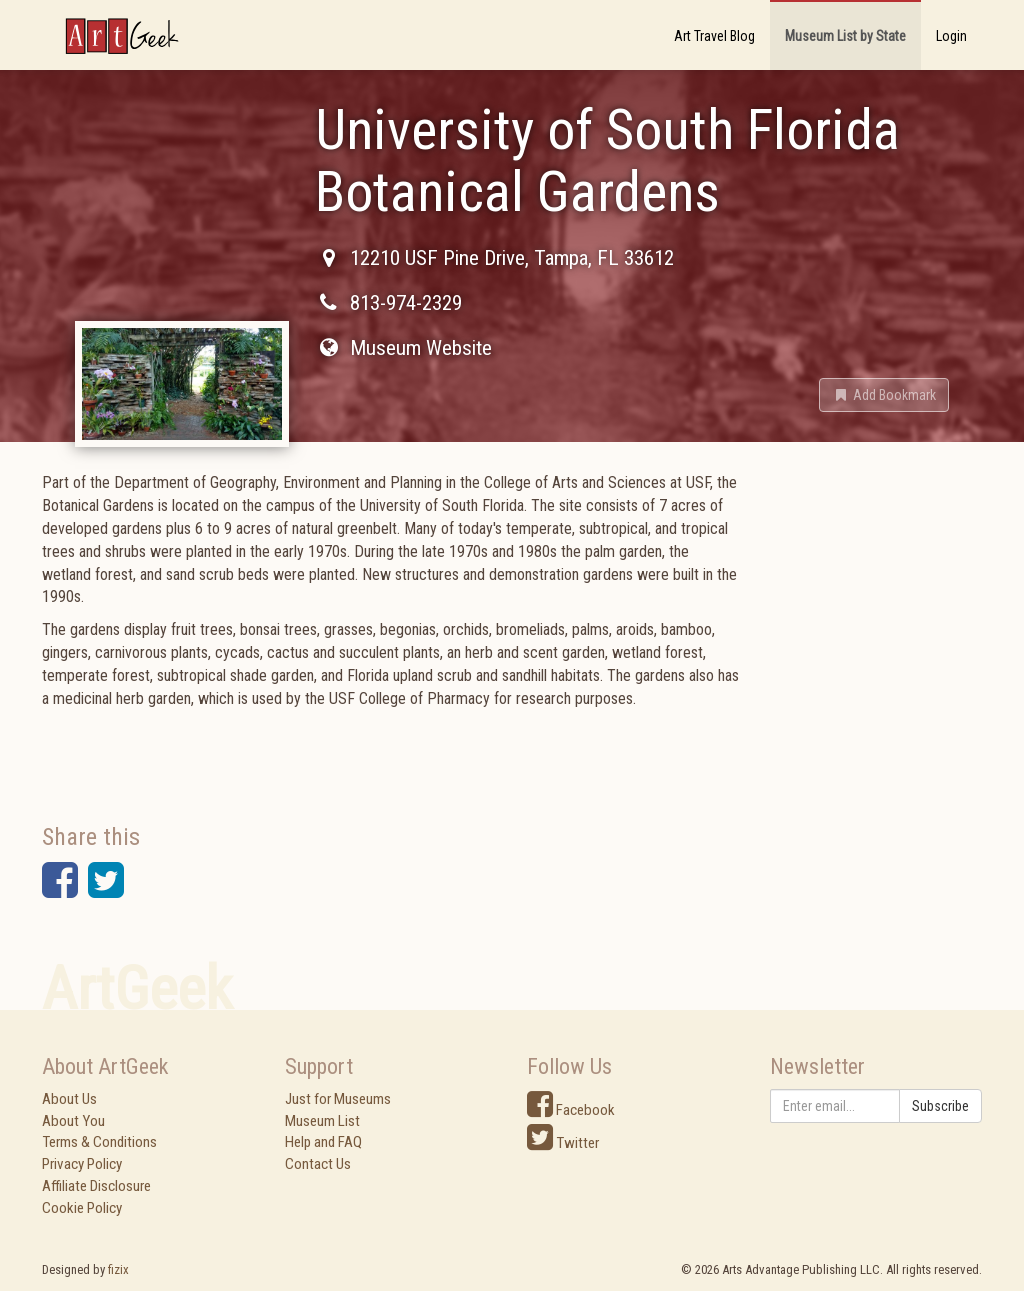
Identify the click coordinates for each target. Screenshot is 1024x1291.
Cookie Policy (82, 1208)
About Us (69, 1099)
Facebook (571, 1110)
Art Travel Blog (714, 36)
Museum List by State (845, 36)
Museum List (322, 1121)
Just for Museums (338, 1099)
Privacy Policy (82, 1164)
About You (73, 1121)
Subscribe (940, 1106)
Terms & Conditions (99, 1142)
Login (951, 36)
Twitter (563, 1143)
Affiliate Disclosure (96, 1186)
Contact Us (318, 1164)
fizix (118, 1269)
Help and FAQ (323, 1142)
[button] (884, 395)
